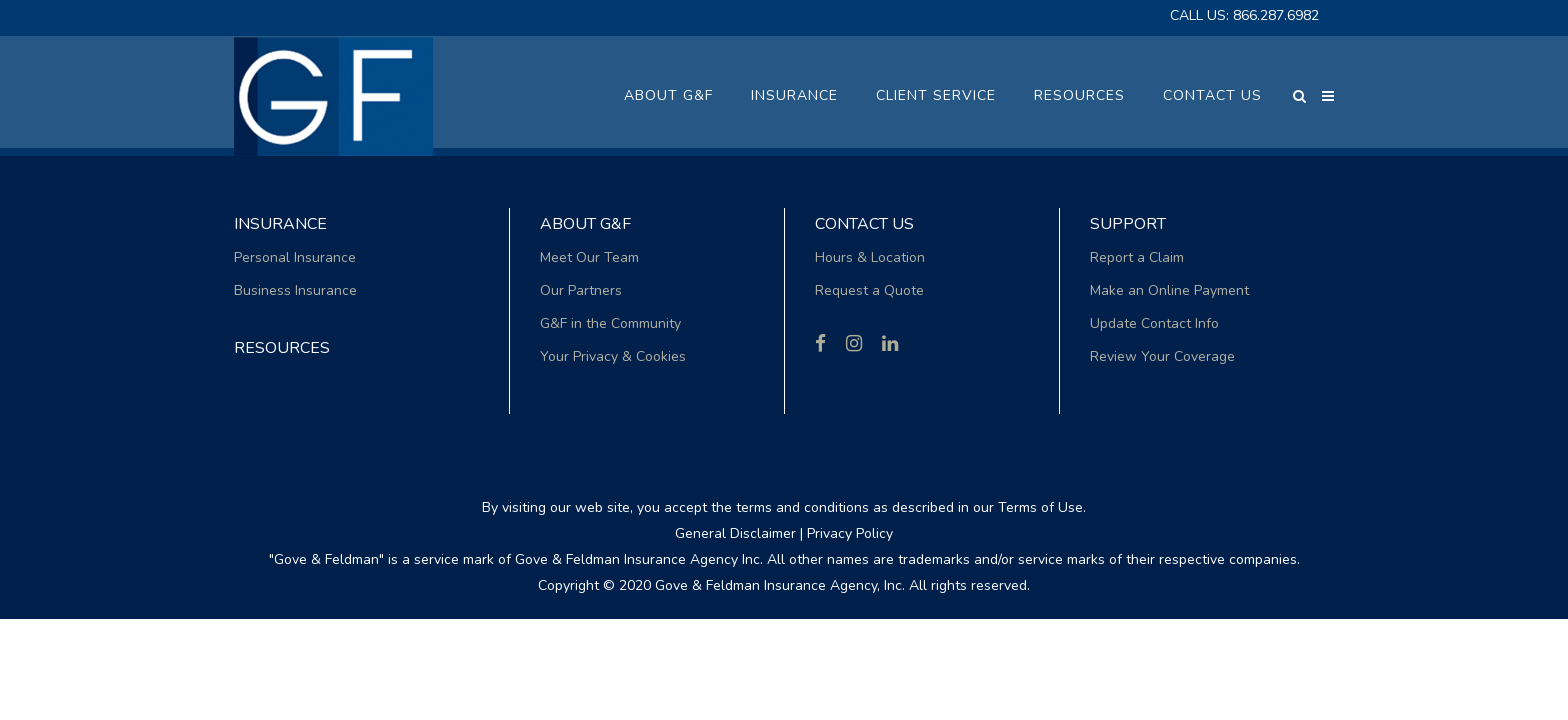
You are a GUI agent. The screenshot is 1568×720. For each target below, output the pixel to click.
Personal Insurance (295, 257)
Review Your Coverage (1162, 356)
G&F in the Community (610, 323)
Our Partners (581, 290)
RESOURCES (282, 348)
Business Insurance (295, 290)
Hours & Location (870, 257)
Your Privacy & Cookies (613, 356)
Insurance (280, 224)
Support (1128, 224)
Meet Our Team (589, 257)
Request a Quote (869, 290)
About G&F (585, 224)
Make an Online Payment (1169, 290)
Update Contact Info (1154, 323)
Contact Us (864, 224)
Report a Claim (1137, 257)
